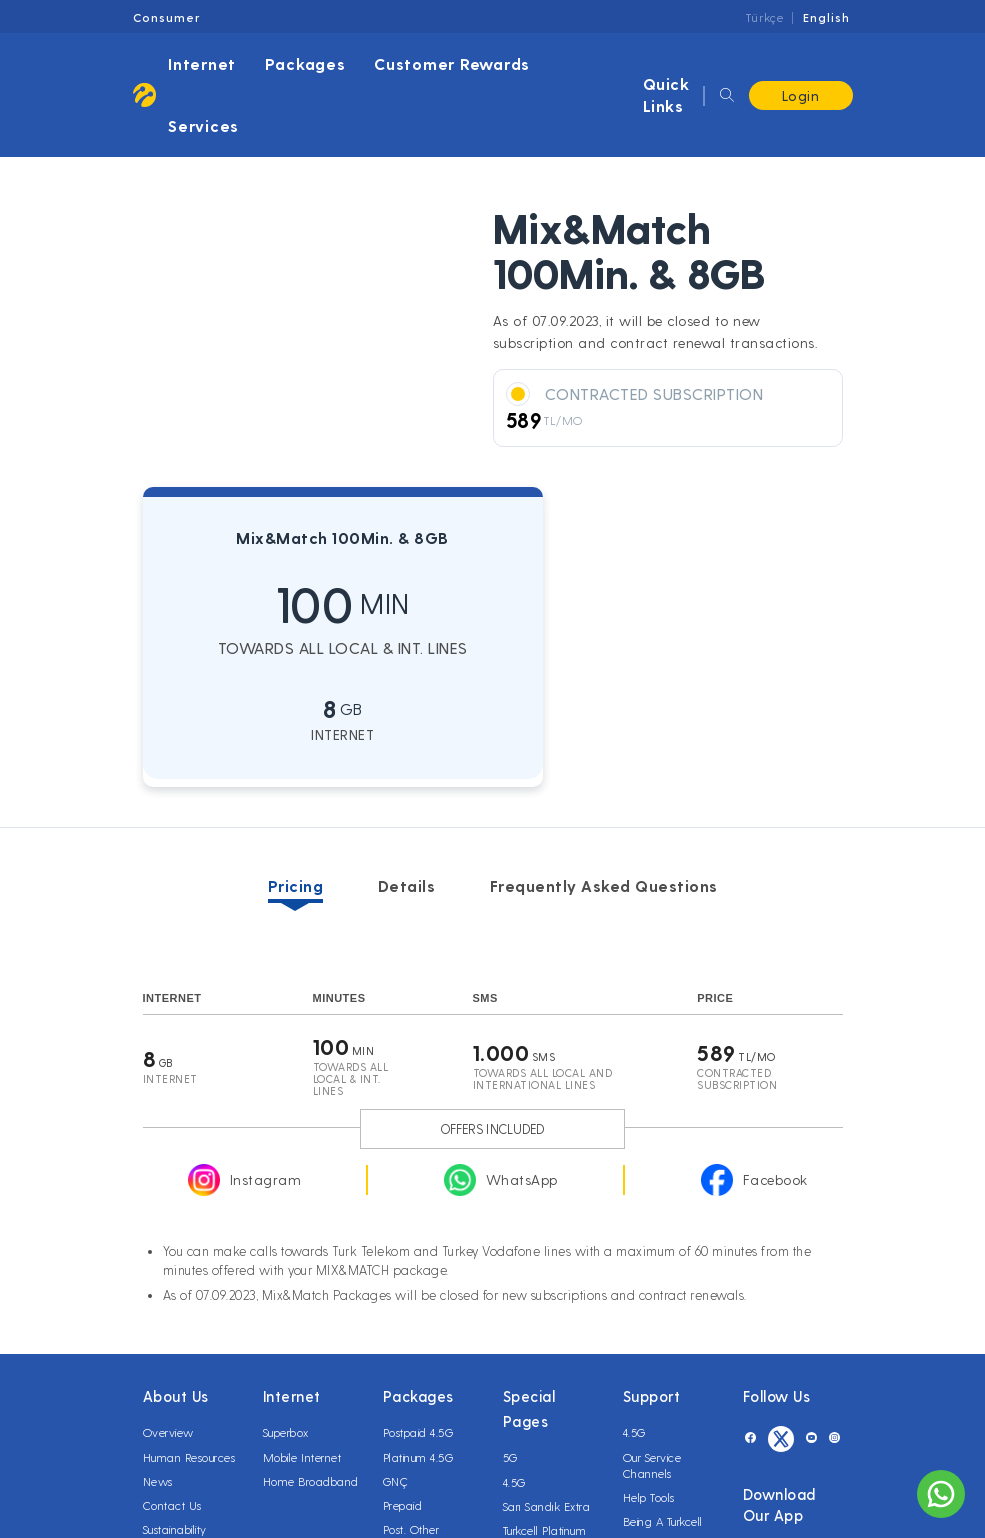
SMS (485, 998)
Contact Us (172, 1505)
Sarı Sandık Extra (547, 1506)
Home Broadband (311, 1481)
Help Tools (649, 1497)
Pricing (296, 885)
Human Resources (189, 1457)
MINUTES (339, 998)
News (158, 1481)
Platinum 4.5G (418, 1457)
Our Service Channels (652, 1465)
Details (407, 885)
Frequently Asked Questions (604, 885)
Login (801, 95)
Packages (305, 63)
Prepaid (403, 1505)
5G (510, 1457)
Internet (202, 63)
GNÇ (396, 1481)
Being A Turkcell (663, 1521)
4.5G (514, 1482)
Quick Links (666, 94)
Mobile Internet (302, 1457)
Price (715, 998)
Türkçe (765, 17)
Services (203, 125)
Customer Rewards (452, 63)
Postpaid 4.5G (418, 1432)
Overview (168, 1432)
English (826, 17)
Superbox (286, 1432)
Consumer (166, 17)
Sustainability (175, 1529)
